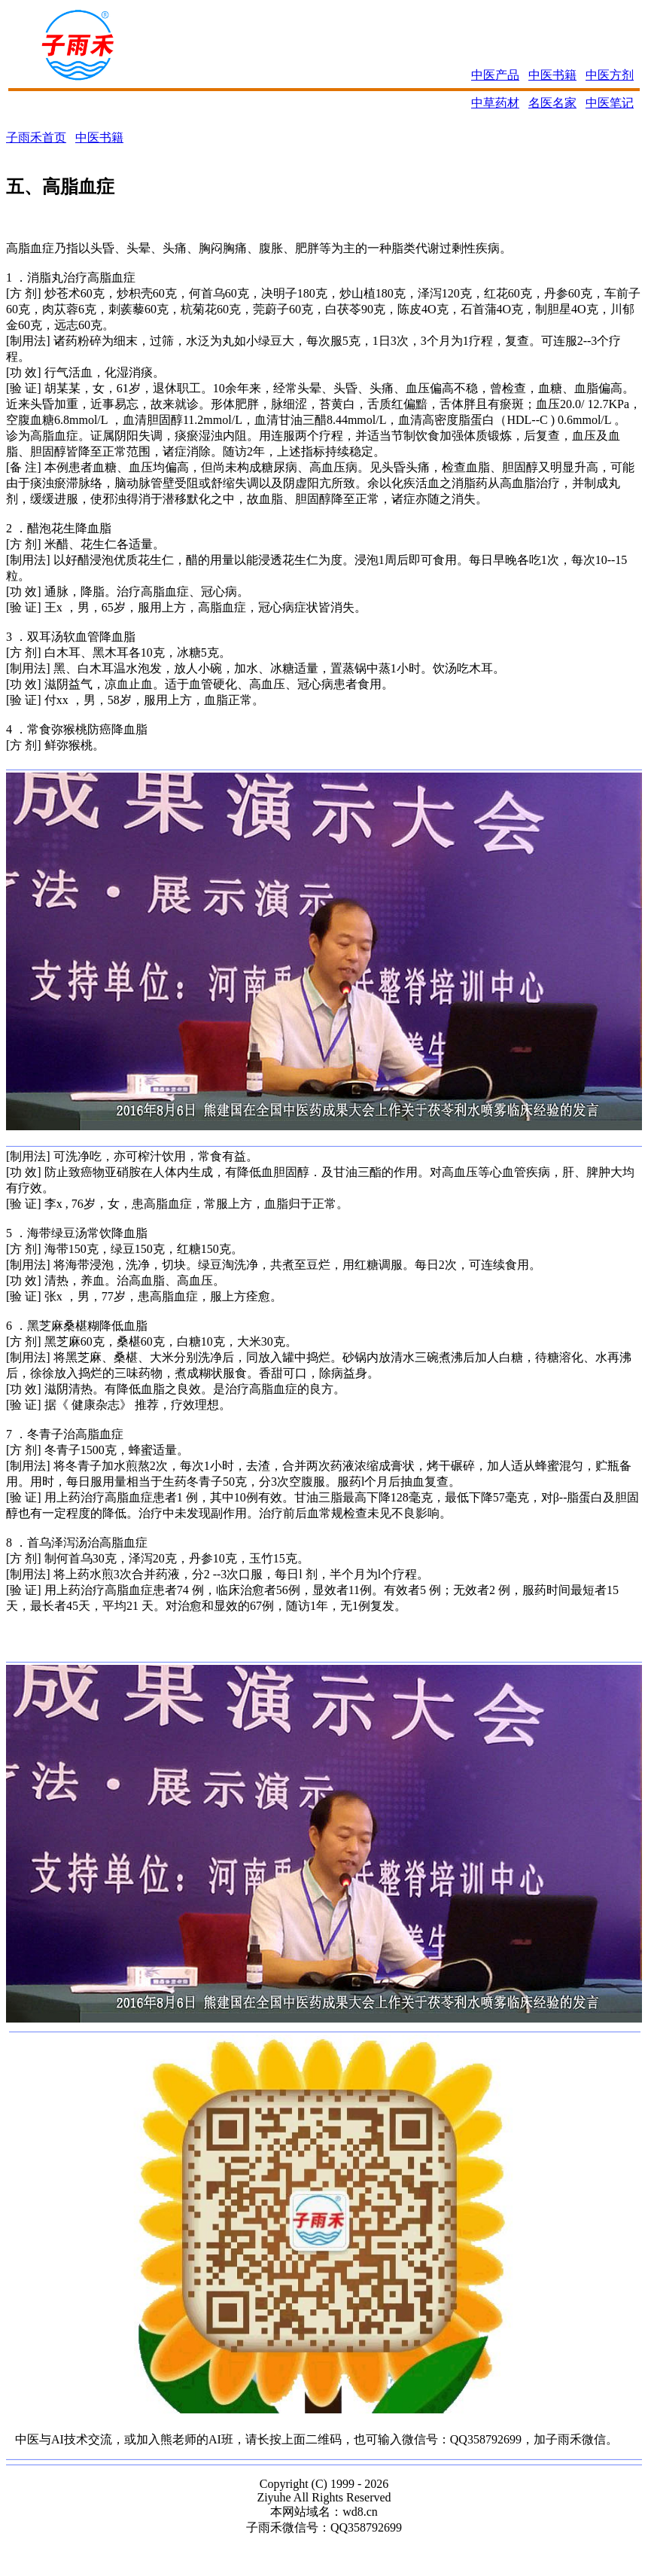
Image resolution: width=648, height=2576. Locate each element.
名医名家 (552, 102)
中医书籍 (552, 75)
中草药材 (495, 102)
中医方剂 (610, 75)
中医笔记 (610, 102)
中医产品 (495, 75)
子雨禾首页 (36, 137)
